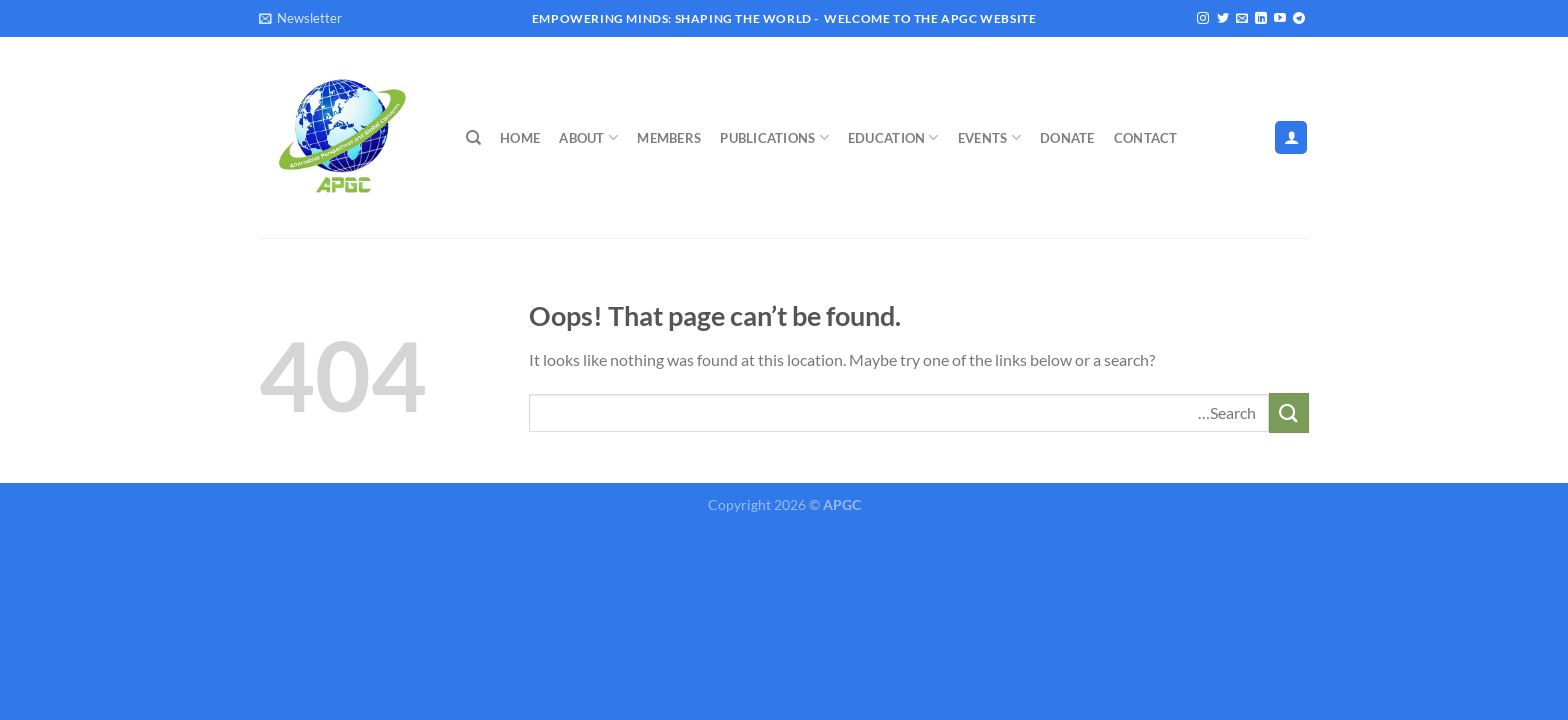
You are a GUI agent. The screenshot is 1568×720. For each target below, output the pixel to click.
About (588, 137)
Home (520, 138)
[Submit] (1289, 412)
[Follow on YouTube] (1280, 19)
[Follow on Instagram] (1203, 19)
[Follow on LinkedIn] (1261, 19)
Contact (1146, 138)
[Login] (1291, 137)
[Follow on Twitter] (1223, 19)
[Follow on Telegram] (1299, 19)
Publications (774, 137)
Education (893, 137)
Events (989, 137)
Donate (1067, 138)
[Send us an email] (1242, 19)
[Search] (473, 138)
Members (669, 138)
